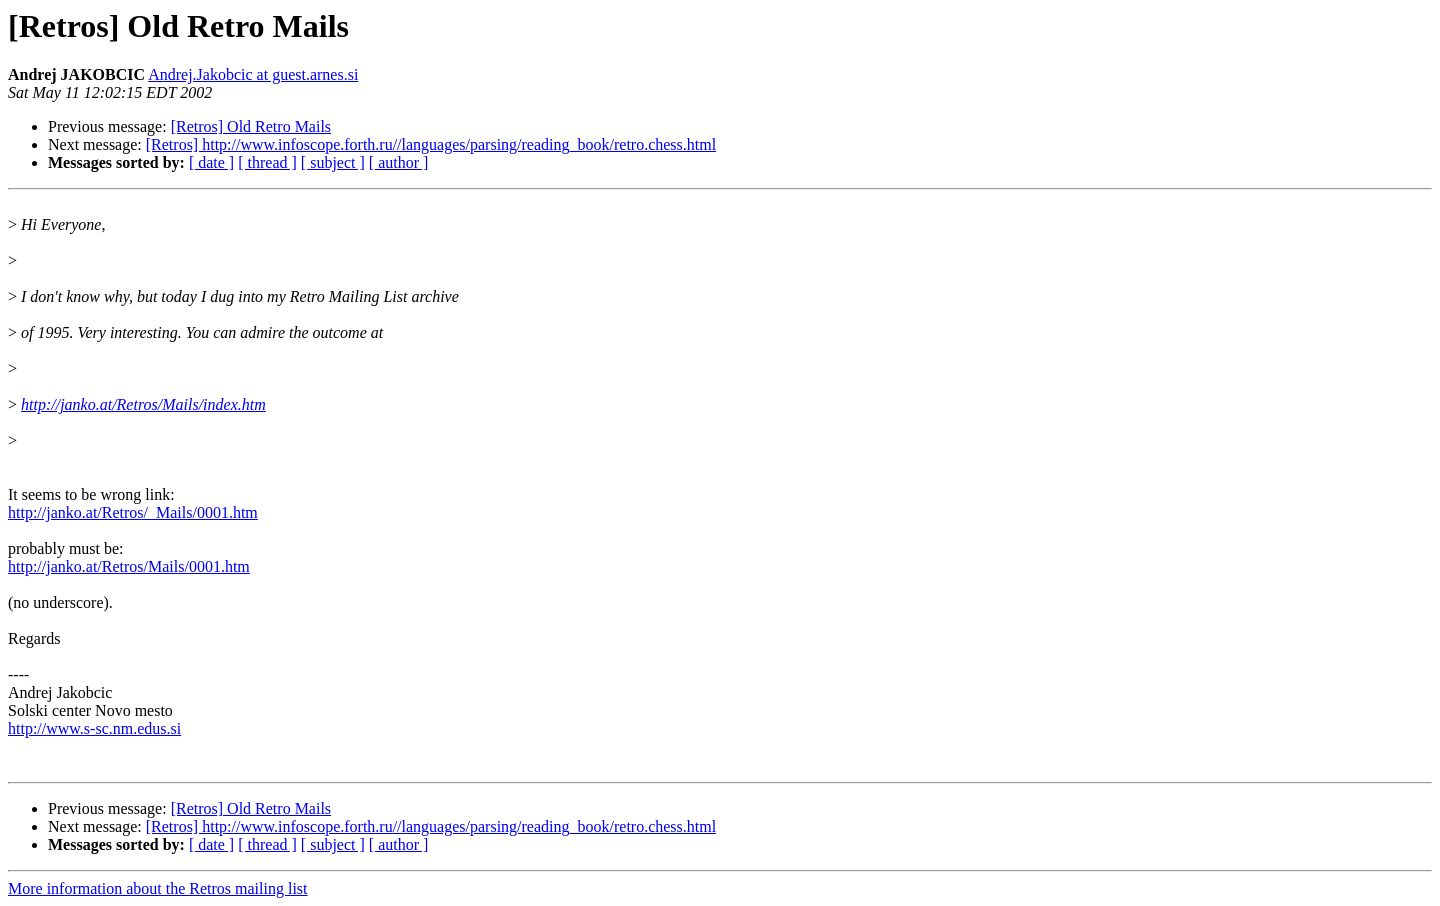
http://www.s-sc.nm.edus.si (94, 728)
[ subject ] (333, 162)
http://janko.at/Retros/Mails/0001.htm (129, 566)
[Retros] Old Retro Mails (251, 126)
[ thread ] (267, 162)
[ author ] (399, 162)
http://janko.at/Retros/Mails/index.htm (143, 404)
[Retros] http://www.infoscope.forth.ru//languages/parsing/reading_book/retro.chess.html (431, 144)
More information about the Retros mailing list (158, 888)
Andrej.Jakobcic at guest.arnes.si (253, 74)
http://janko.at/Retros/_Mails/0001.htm (133, 512)
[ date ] (211, 162)
